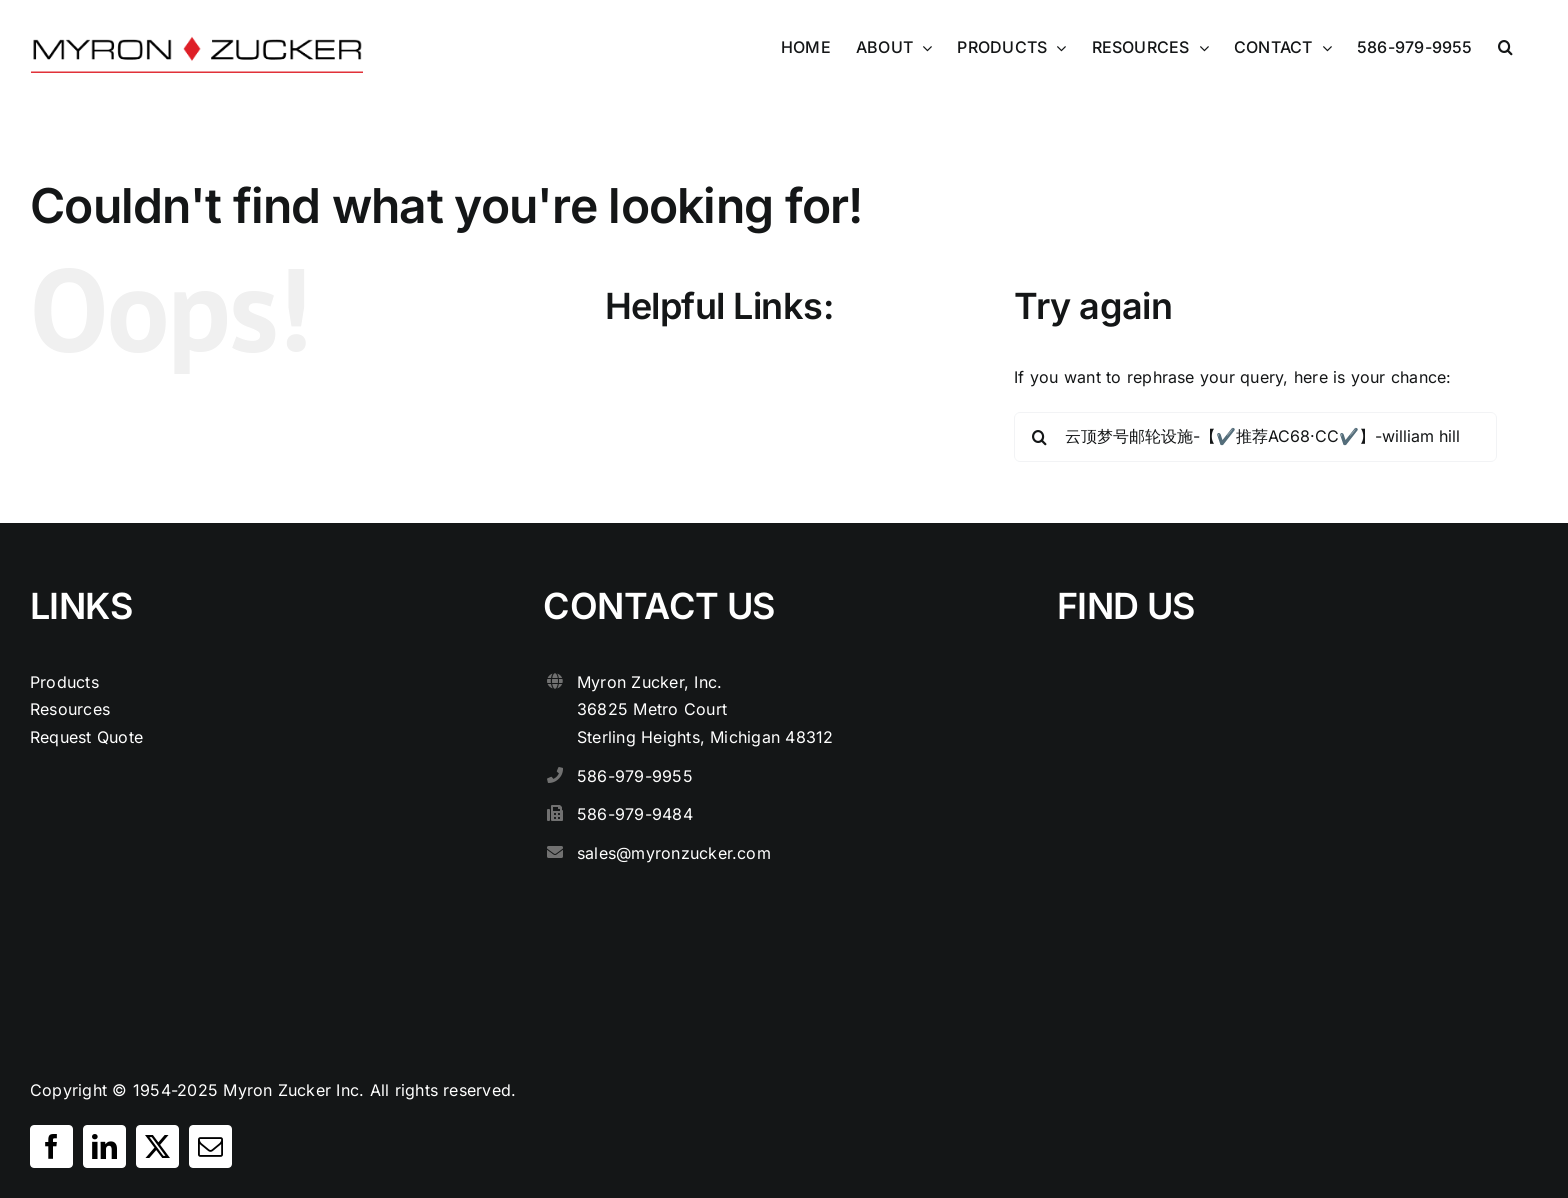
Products (64, 682)
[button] (1505, 47)
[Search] (1039, 437)
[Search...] (1255, 437)
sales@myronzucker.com (674, 853)
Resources (70, 709)
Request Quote (86, 737)
